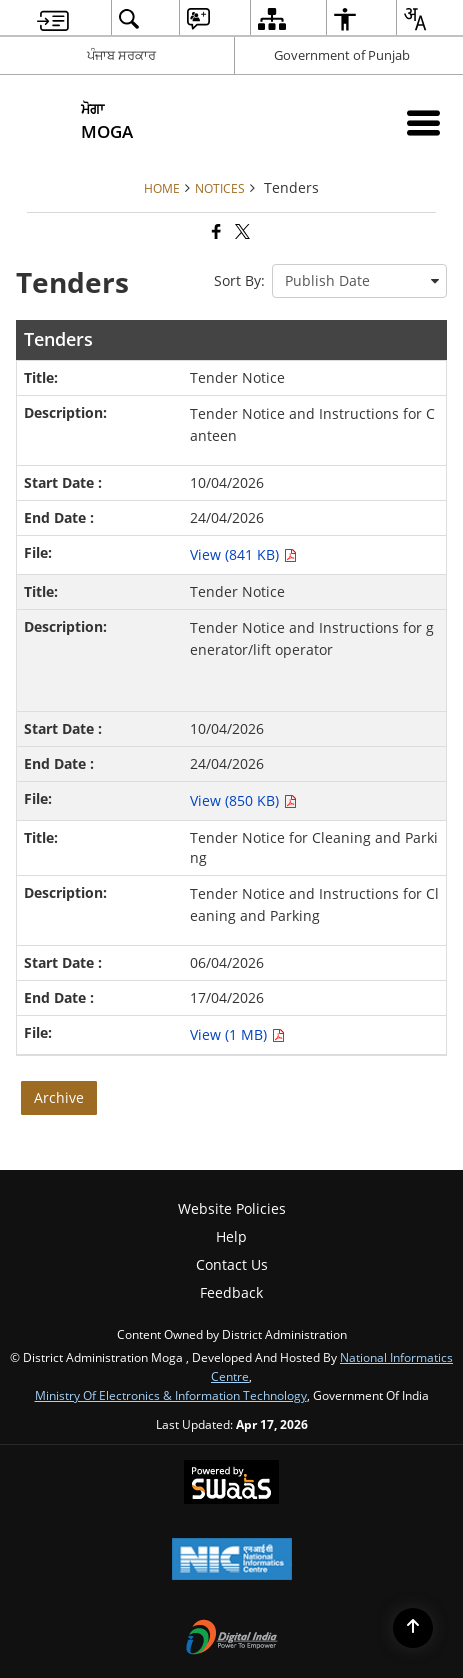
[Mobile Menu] (423, 122)
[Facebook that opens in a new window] (215, 232)
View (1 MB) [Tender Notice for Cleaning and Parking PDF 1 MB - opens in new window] (237, 1034)
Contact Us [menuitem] (232, 1264)
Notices (220, 188)
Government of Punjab (342, 55)
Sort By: (239, 280)
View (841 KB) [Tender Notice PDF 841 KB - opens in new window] (243, 554)
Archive (59, 1097)
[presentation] (359, 281)
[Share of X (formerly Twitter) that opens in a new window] (241, 232)
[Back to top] (413, 1628)
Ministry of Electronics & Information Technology (171, 1395)
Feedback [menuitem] (231, 1292)
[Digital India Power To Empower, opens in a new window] (232, 1639)
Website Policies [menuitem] (232, 1208)
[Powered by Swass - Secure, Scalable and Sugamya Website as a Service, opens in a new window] (231, 1484)
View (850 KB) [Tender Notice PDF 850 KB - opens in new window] (243, 800)
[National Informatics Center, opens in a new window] (232, 1561)
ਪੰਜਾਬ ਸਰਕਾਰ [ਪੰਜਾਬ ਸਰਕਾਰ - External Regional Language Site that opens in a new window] (121, 55)
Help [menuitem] (231, 1236)
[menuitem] (53, 18)
